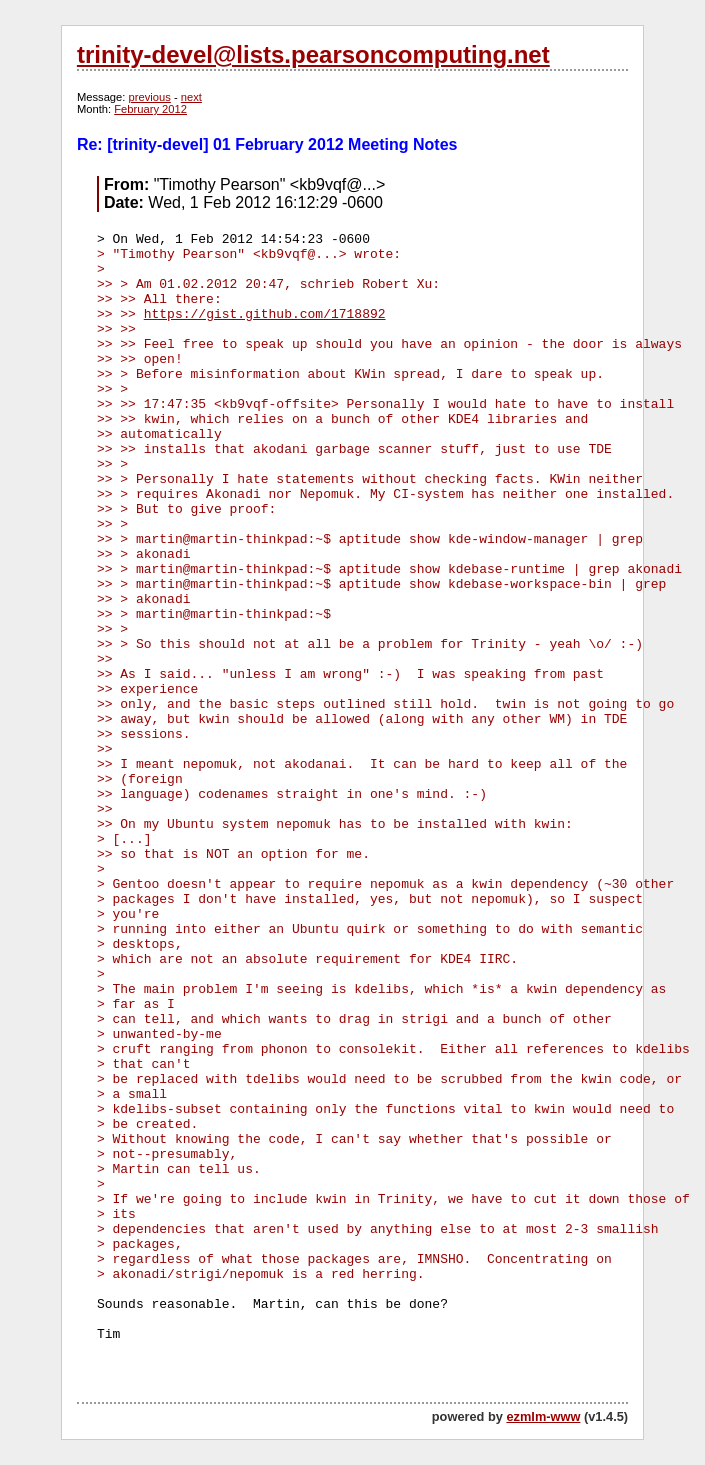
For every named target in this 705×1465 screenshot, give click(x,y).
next (191, 97)
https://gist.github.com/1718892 (265, 314)
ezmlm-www (543, 1416)
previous (150, 97)
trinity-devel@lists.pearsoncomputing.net (313, 54)
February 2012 (150, 109)
